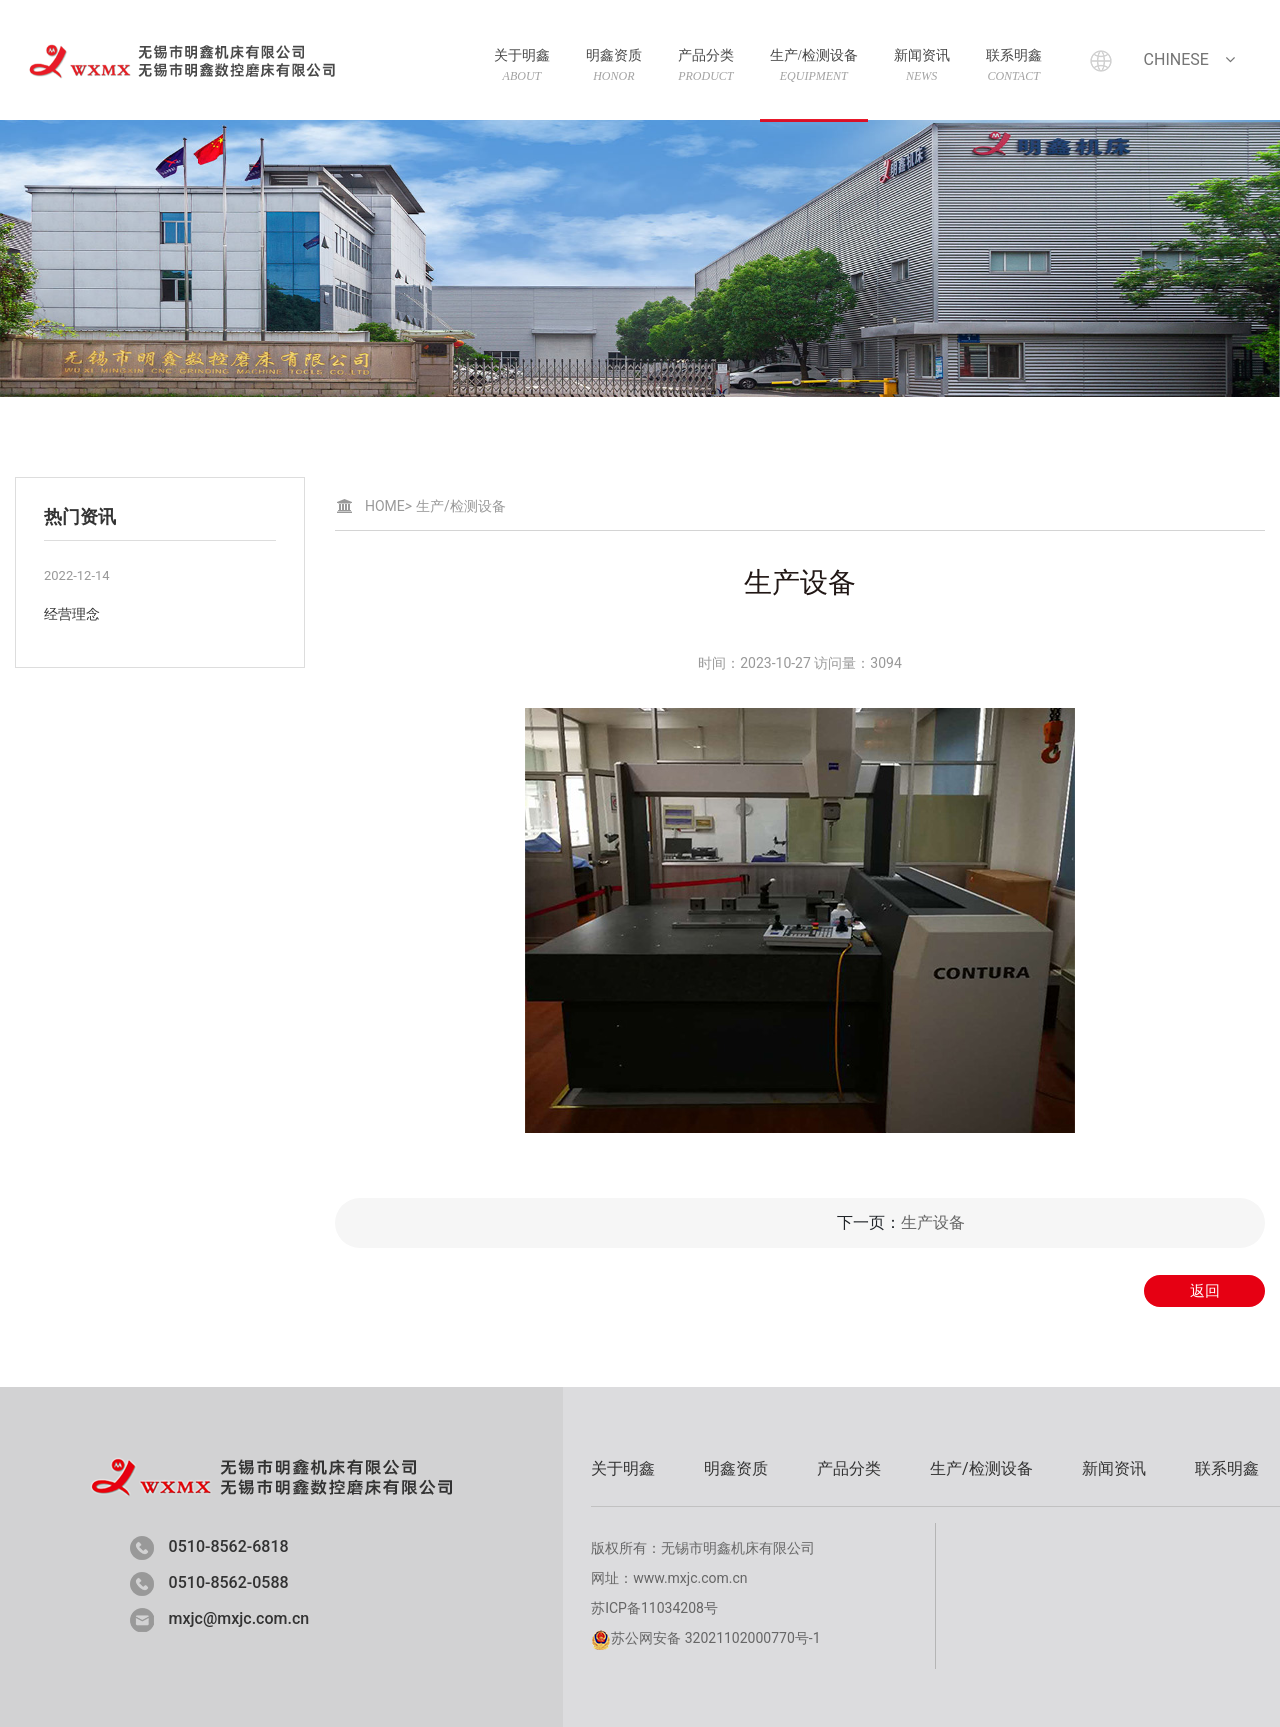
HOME (388, 506)
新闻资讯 (922, 65)
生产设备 (933, 1222)
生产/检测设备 (814, 65)
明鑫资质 (614, 65)
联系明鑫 (1014, 65)
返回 (1205, 1291)
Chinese (1191, 59)
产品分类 (706, 65)
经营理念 (72, 614)
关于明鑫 (522, 65)
